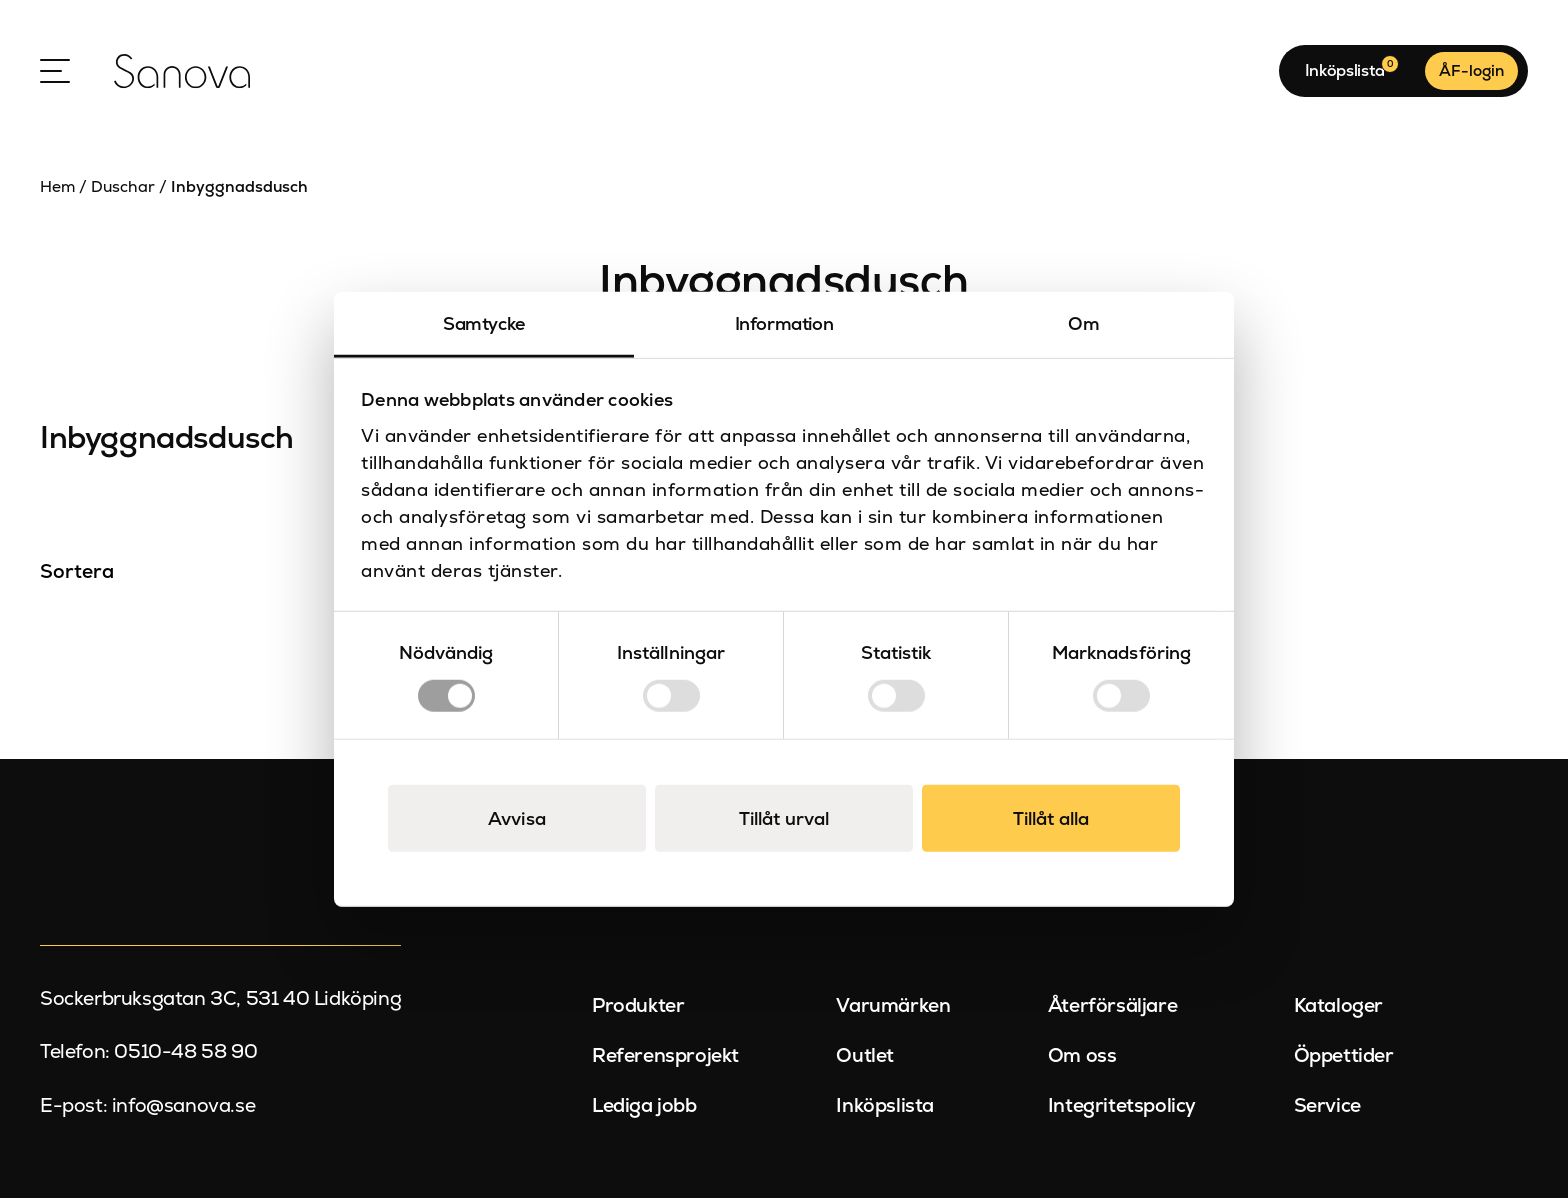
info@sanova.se (183, 1104)
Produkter (638, 1005)
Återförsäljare (1112, 1005)
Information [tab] (784, 323)
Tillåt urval (784, 817)
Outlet (865, 1055)
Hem (57, 186)
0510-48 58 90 (185, 1051)
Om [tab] (1083, 323)
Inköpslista (885, 1104)
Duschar (123, 186)
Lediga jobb (644, 1104)
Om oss (1082, 1055)
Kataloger (1338, 1005)
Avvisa (517, 817)
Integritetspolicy (1122, 1104)
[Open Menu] (55, 71)
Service (1327, 1104)
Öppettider (1344, 1055)
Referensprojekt (665, 1055)
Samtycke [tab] (484, 323)
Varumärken (893, 1005)
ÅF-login (1471, 71)
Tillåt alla (1051, 817)
